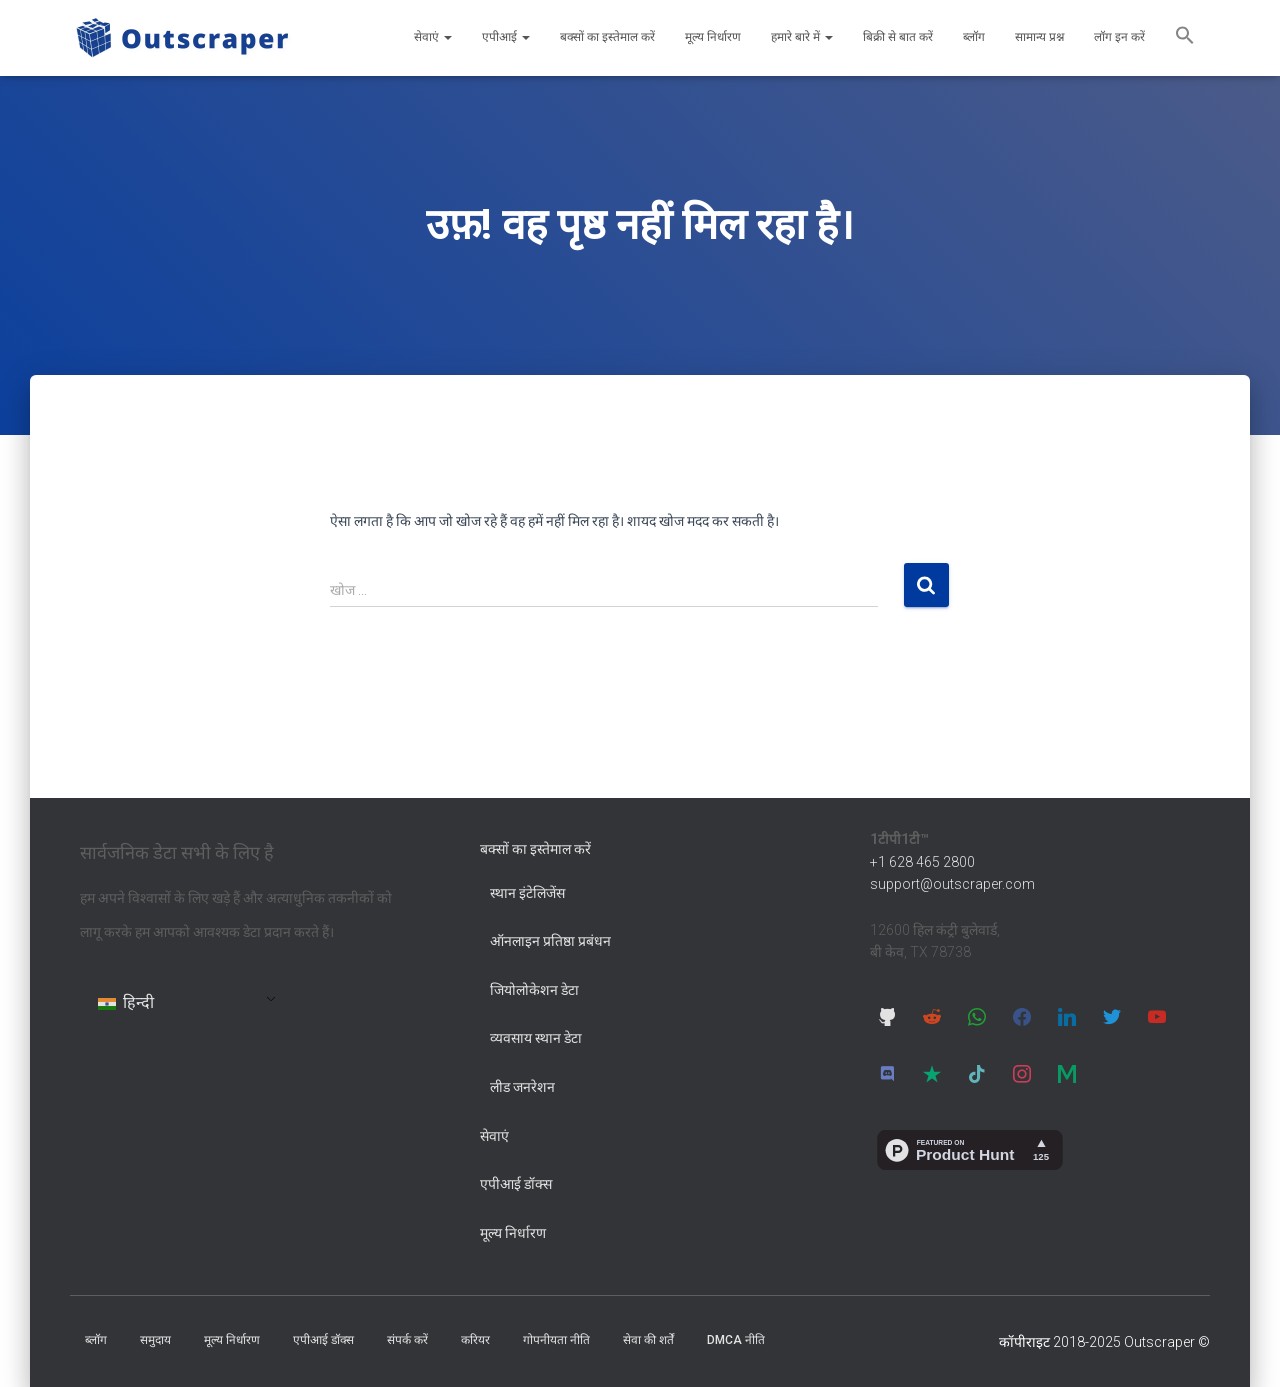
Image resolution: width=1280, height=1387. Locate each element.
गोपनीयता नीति (556, 1340)
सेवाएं (433, 37)
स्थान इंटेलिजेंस (527, 893)
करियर (475, 1340)
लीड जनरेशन (522, 1087)
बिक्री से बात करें (898, 37)
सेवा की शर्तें (648, 1340)
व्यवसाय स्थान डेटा (536, 1038)
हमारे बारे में (802, 37)
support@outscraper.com (952, 884)
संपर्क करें (407, 1340)
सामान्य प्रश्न (1039, 37)
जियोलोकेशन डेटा (534, 990)
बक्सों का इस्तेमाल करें (607, 37)
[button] (1185, 38)
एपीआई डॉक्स (516, 1184)
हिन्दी (126, 1002)
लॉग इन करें (1119, 37)
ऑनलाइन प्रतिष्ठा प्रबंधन (550, 941)
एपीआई (506, 37)
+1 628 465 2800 (922, 862)
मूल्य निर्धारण (713, 37)
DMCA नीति (736, 1340)
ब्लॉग (974, 37)
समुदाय (155, 1340)
